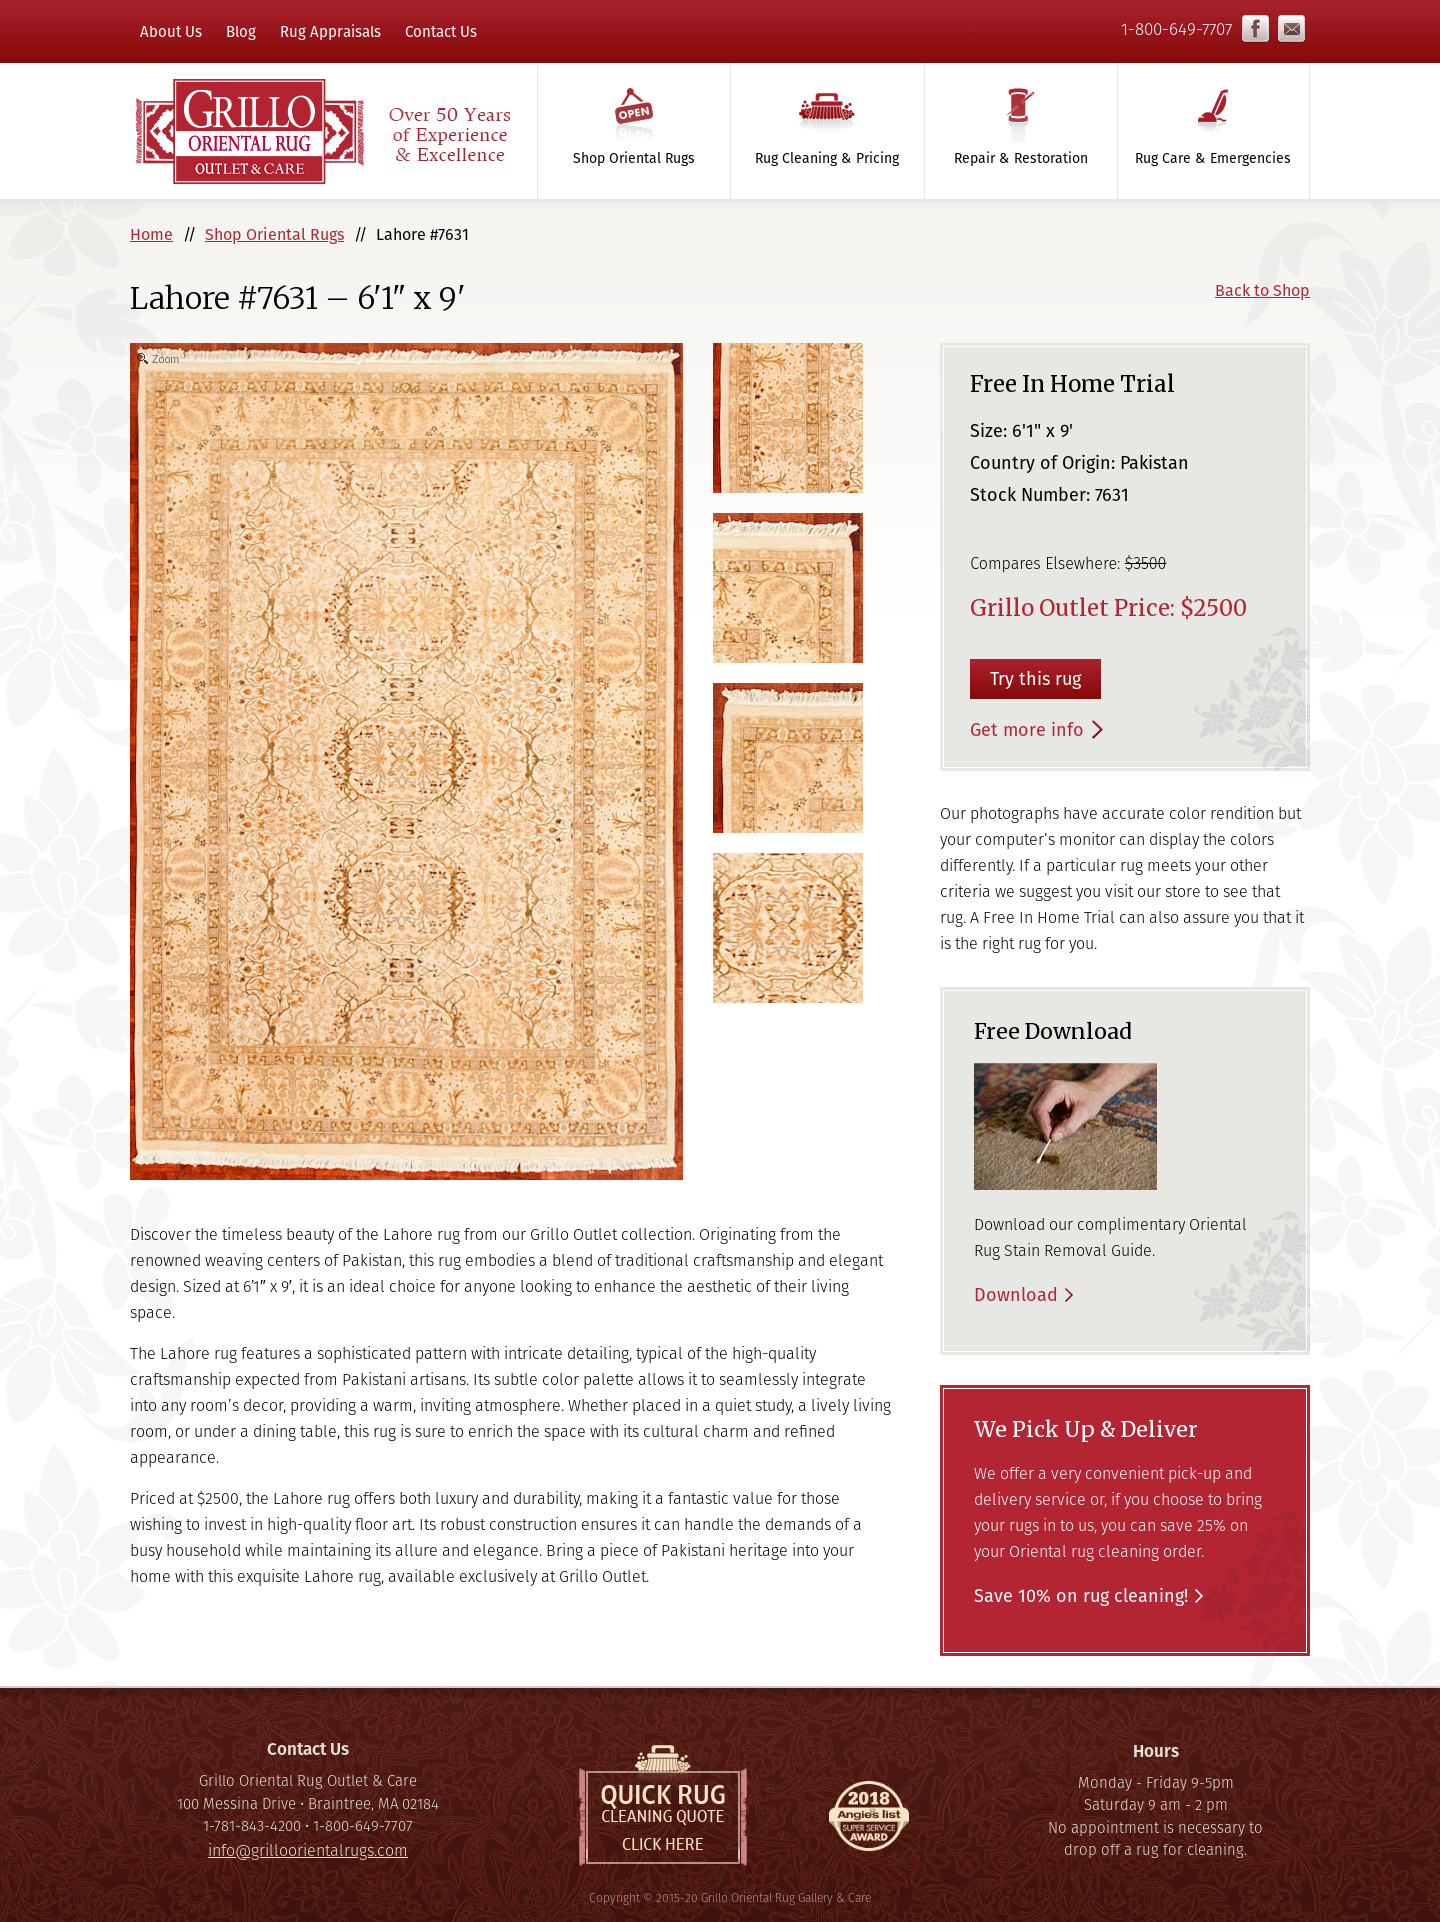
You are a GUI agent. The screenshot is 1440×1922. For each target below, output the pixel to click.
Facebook (1255, 29)
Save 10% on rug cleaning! (1081, 1595)
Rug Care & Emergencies (1213, 158)
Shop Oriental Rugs (634, 158)
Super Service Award (869, 1821)
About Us (171, 31)
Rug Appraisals (330, 31)
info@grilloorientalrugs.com (1291, 29)
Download (1016, 1294)
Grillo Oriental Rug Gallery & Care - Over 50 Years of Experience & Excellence (322, 131)
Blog (241, 31)
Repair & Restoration (1021, 158)
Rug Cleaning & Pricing (827, 158)
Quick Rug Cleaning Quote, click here (663, 1805)
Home (151, 234)
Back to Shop (1262, 290)
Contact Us (441, 31)
